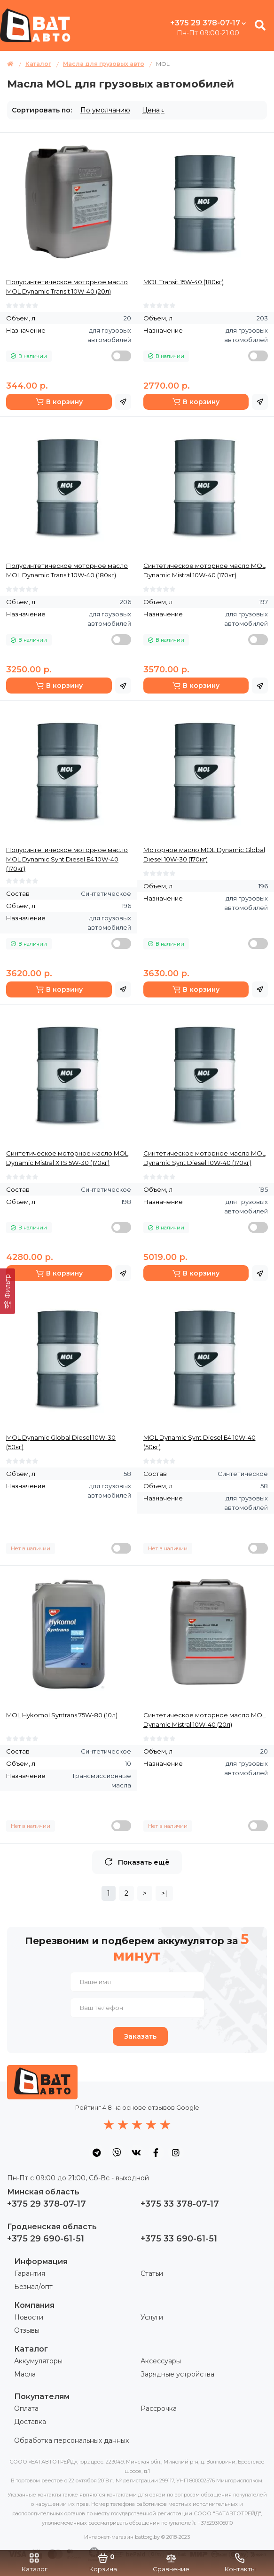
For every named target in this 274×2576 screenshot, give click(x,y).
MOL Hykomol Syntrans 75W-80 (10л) (61, 1715)
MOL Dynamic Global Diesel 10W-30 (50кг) (61, 1442)
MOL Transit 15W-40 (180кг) (183, 282)
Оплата (26, 2408)
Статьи (152, 2273)
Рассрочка (159, 2408)
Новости (28, 2317)
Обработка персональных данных (71, 2440)
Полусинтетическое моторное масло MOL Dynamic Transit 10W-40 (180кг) (67, 570)
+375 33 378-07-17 (180, 2204)
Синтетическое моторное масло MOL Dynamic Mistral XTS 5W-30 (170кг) (67, 1157)
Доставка (30, 2421)
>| (164, 1893)
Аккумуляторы (38, 2361)
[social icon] (97, 2153)
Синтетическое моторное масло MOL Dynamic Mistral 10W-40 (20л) (204, 1719)
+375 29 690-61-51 (45, 2238)
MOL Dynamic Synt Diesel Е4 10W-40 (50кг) (199, 1442)
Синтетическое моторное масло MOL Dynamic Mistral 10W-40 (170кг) (204, 570)
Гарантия (29, 2273)
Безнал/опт (33, 2286)
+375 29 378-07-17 (208, 22)
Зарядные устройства (177, 2374)
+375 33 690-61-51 (179, 2238)
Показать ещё (137, 1862)
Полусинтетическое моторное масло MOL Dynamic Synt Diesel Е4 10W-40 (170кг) (67, 859)
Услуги (152, 2317)
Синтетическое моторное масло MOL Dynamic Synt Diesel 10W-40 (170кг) (204, 1157)
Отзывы (26, 2330)
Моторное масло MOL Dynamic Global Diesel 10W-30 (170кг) (204, 854)
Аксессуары (161, 2361)
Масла (25, 2374)
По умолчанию (105, 110)
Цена (151, 110)
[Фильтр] (7, 1291)
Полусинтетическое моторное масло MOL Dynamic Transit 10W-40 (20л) (67, 286)
